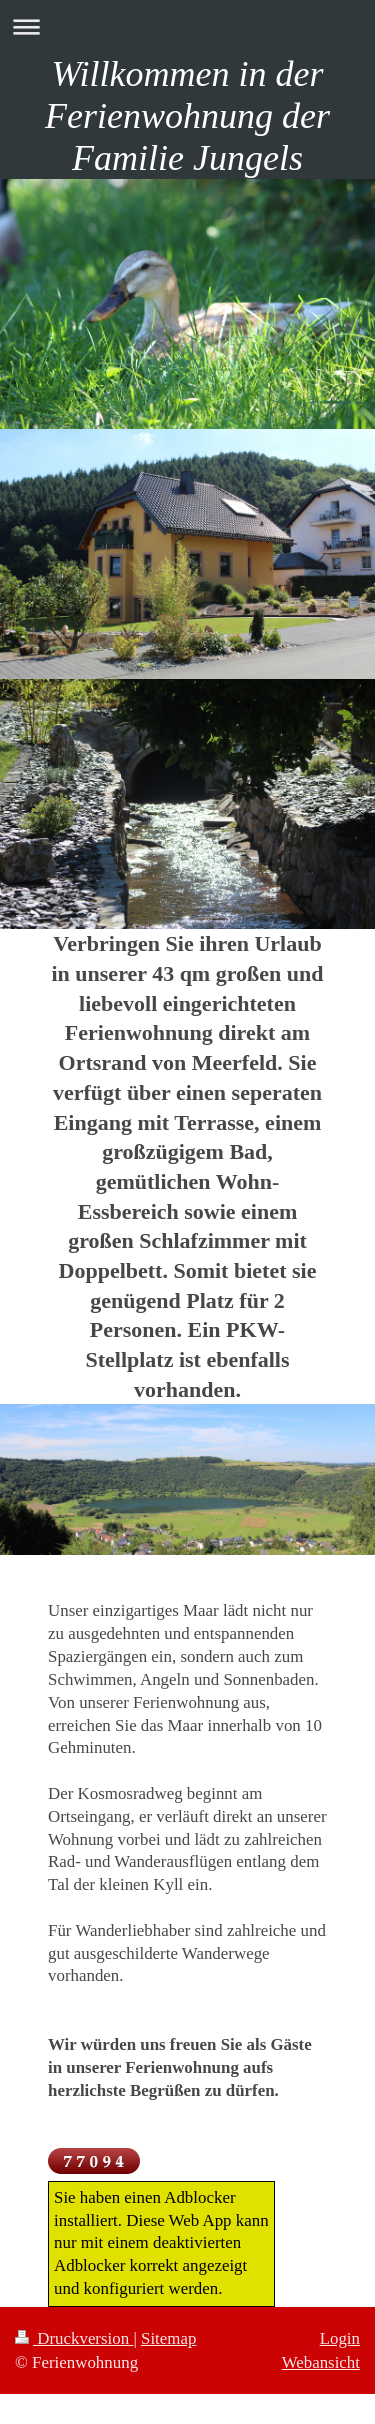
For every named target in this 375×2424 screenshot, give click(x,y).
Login (340, 2338)
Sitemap (168, 2338)
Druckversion (74, 2338)
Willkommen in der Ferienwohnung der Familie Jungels (187, 116)
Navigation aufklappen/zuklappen (187, 26)
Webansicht (321, 2362)
